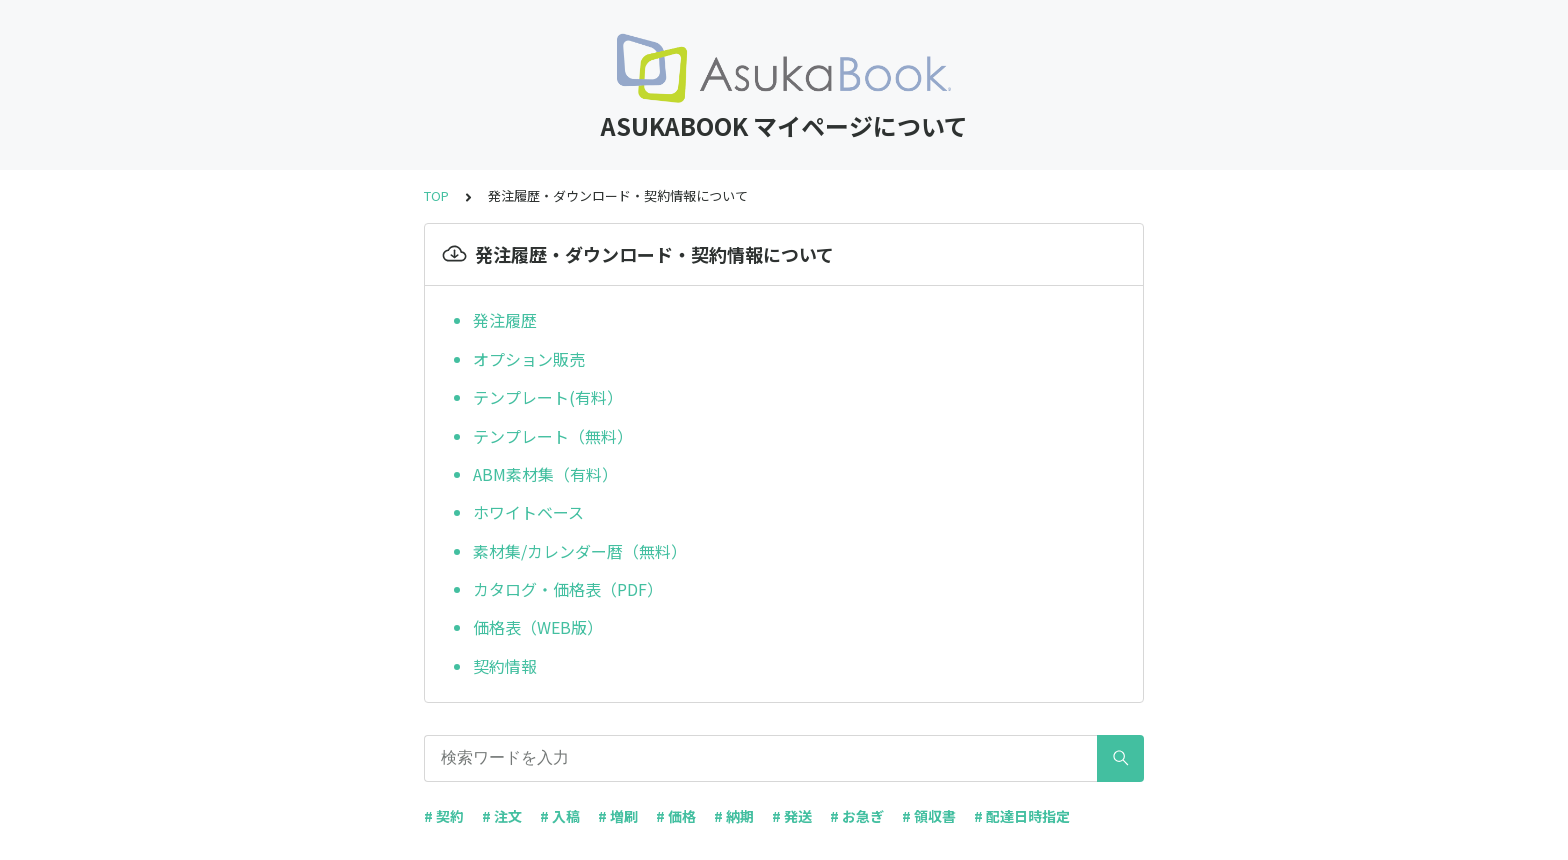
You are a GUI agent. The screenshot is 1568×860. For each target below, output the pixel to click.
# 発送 (792, 816)
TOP (436, 195)
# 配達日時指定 (1022, 816)
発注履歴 (505, 320)
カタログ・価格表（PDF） (568, 589)
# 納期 (734, 816)
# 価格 (676, 816)
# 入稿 (560, 816)
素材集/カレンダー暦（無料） (580, 551)
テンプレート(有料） (548, 397)
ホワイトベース (528, 512)
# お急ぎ (857, 816)
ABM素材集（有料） (545, 474)
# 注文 (502, 816)
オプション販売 (529, 359)
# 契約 (444, 816)
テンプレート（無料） (555, 436)
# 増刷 (618, 816)
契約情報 (505, 666)
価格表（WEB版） (538, 627)
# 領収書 (929, 816)
